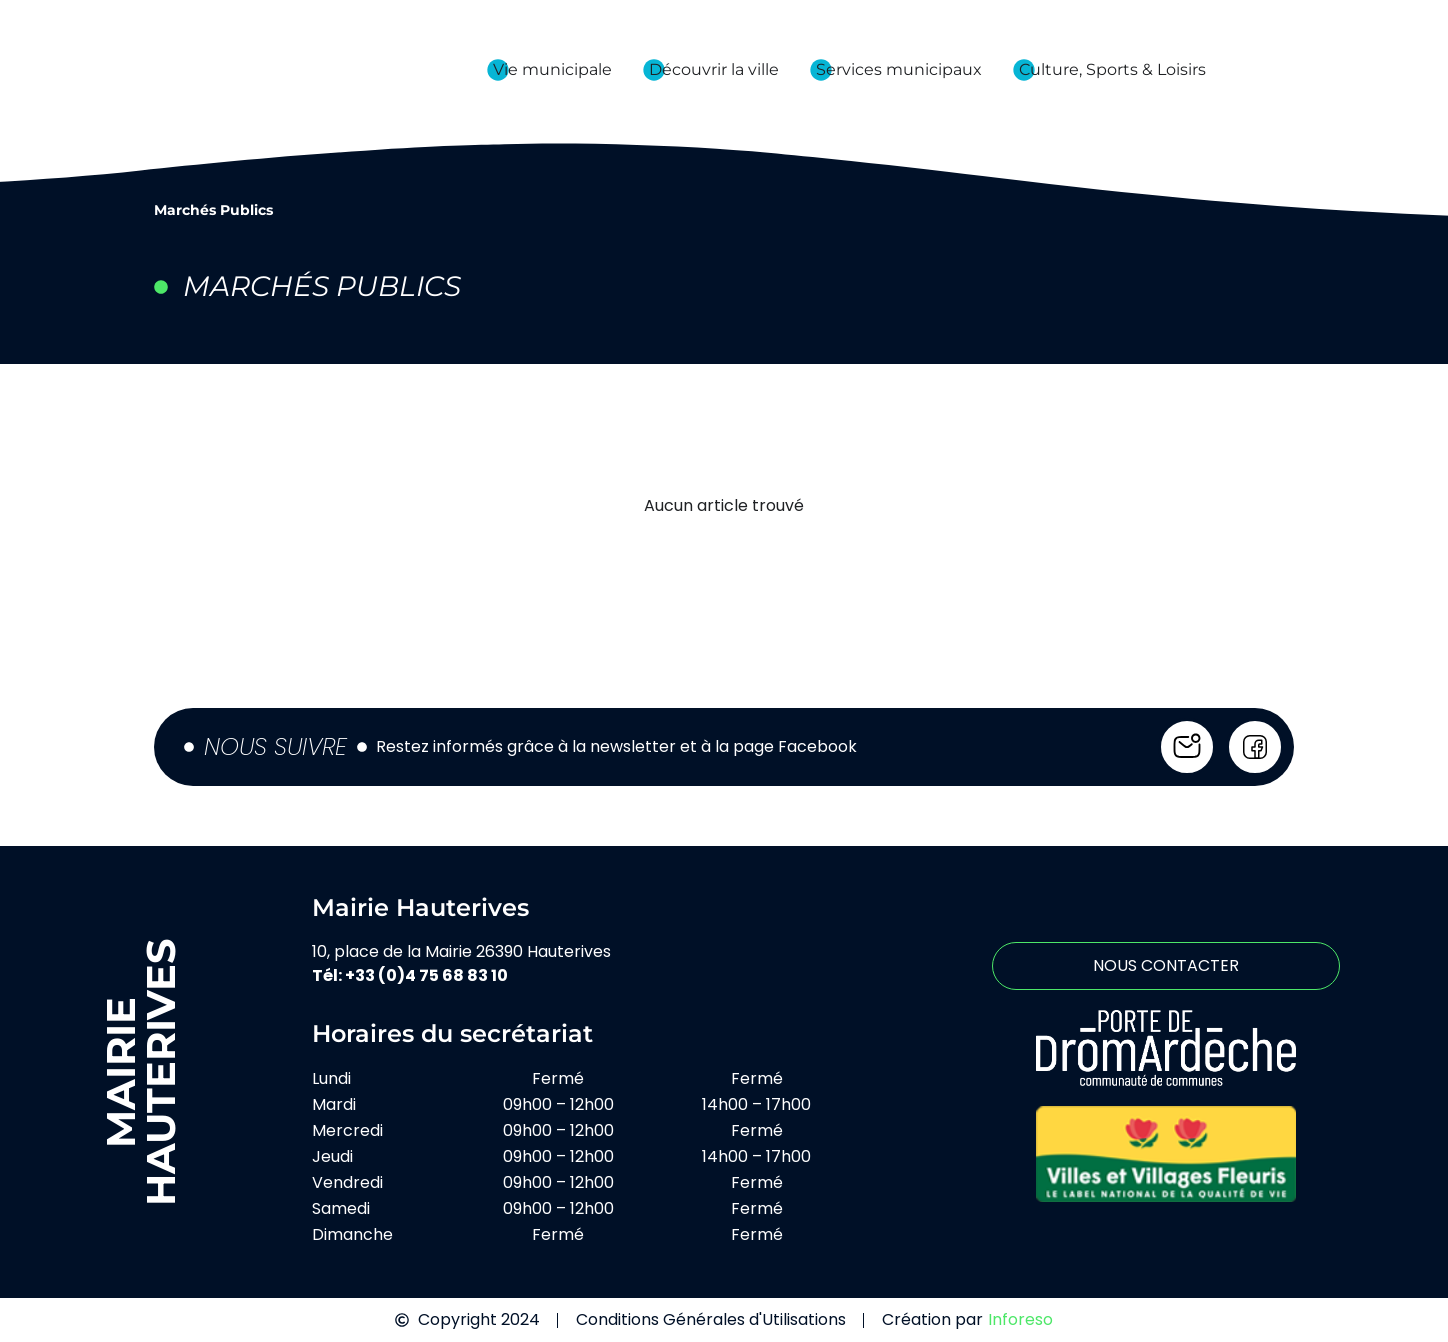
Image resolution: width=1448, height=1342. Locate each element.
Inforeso (1020, 1319)
